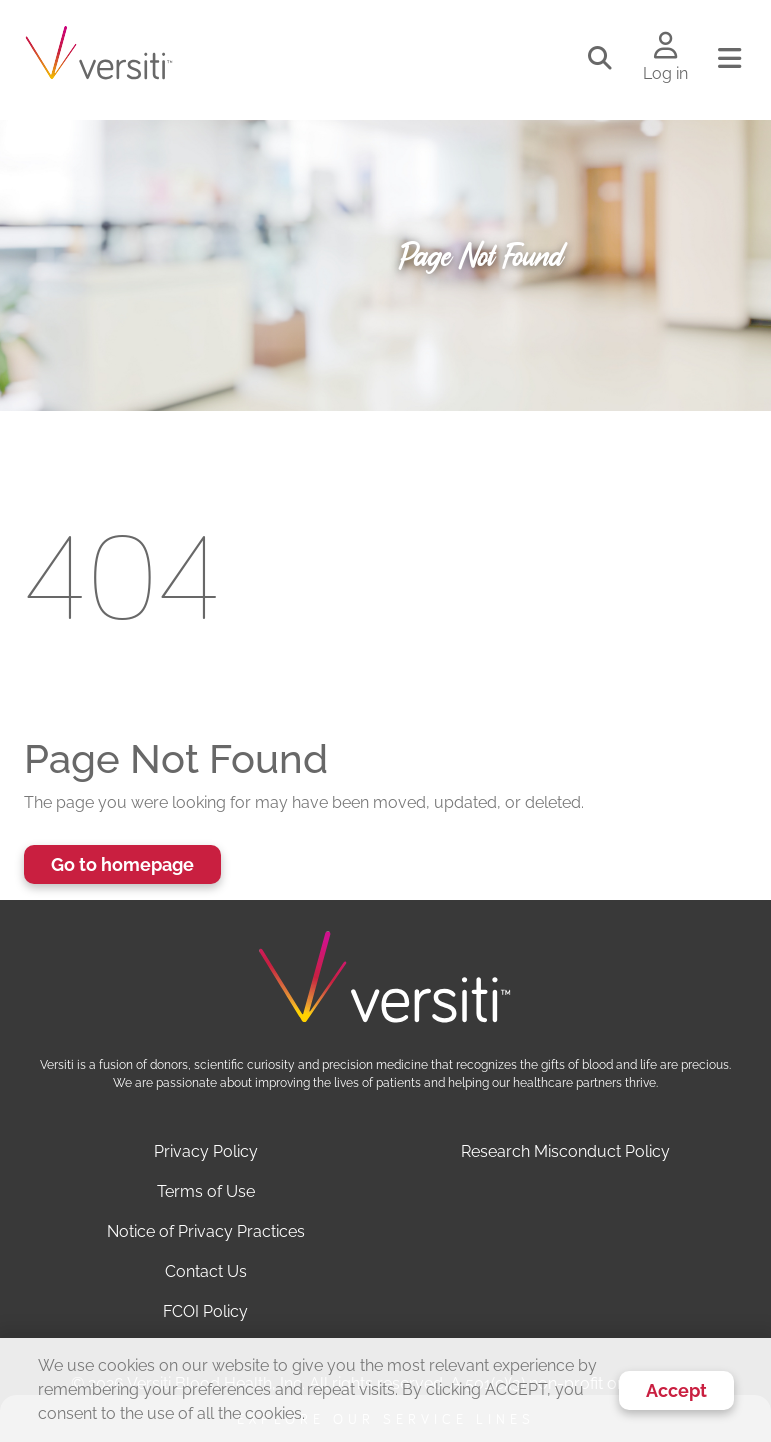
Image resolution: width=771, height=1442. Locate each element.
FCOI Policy (205, 1311)
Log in (665, 73)
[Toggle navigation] (729, 59)
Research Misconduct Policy (565, 1151)
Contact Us (206, 1271)
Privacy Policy (206, 1151)
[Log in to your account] (665, 47)
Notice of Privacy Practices (206, 1231)
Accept (676, 1390)
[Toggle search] (600, 59)
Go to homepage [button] (122, 864)
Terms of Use (206, 1191)
